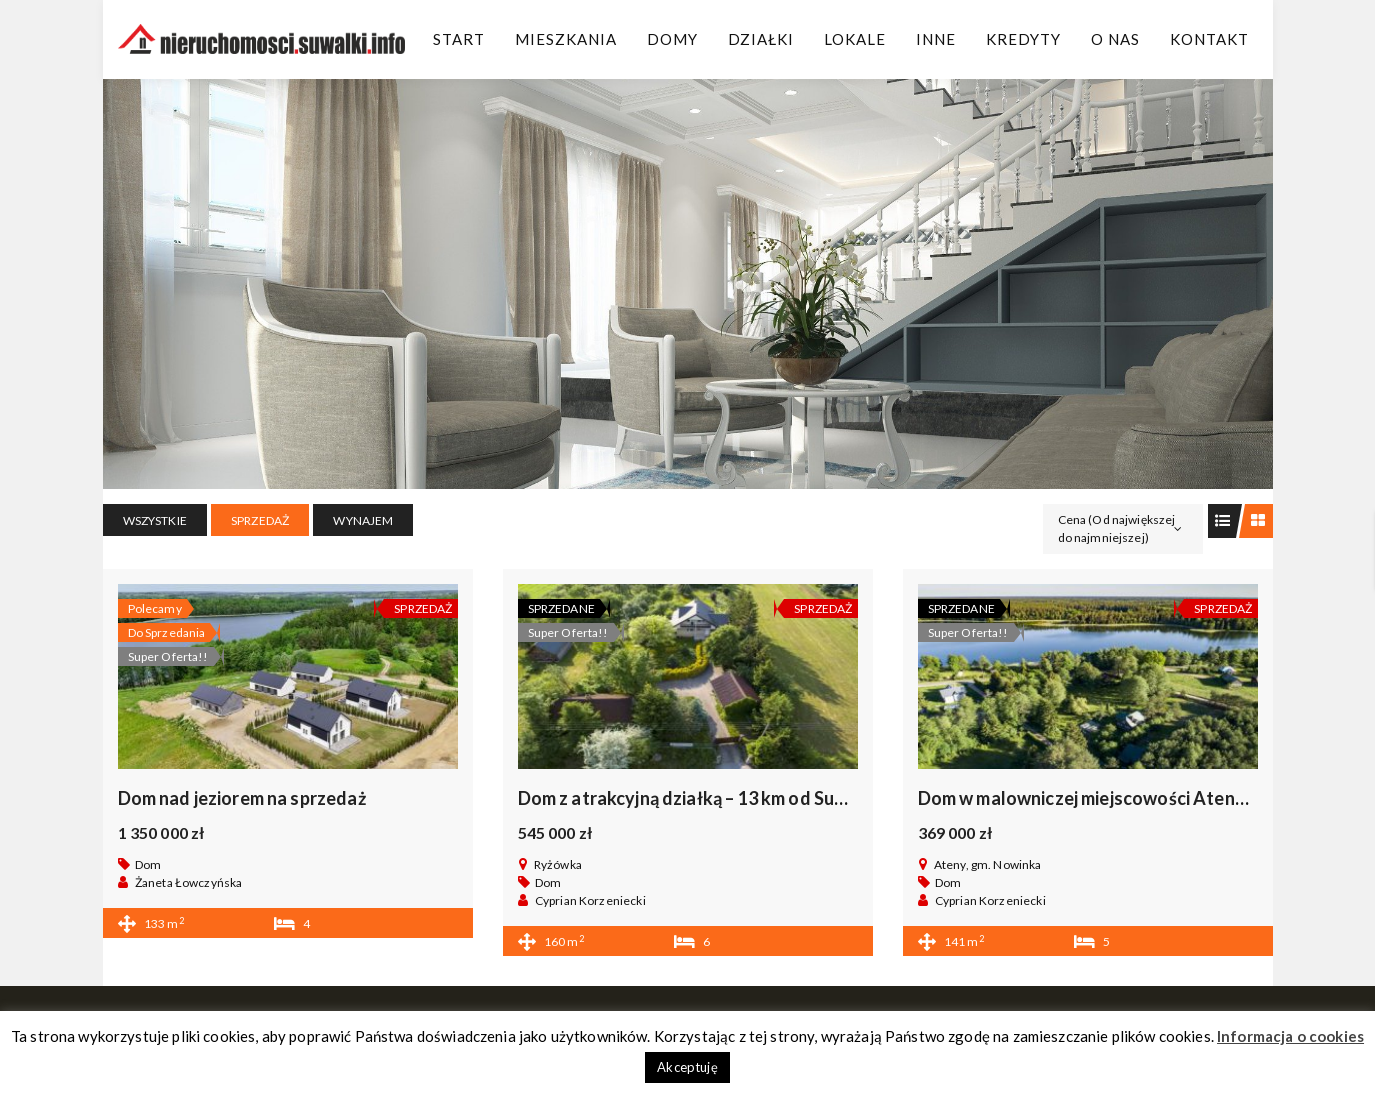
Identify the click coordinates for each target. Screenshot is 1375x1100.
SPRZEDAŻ (260, 520)
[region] (688, 284)
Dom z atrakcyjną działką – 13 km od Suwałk (696, 798)
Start (459, 39)
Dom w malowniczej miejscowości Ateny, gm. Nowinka (1137, 798)
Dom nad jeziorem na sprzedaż (242, 798)
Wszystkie (155, 520)
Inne (936, 39)
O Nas (1115, 39)
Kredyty (1023, 39)
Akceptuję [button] (687, 1067)
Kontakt (1209, 39)
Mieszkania (566, 39)
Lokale (855, 39)
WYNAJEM (363, 520)
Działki (761, 39)
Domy (672, 39)
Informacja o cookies (1290, 1036)
